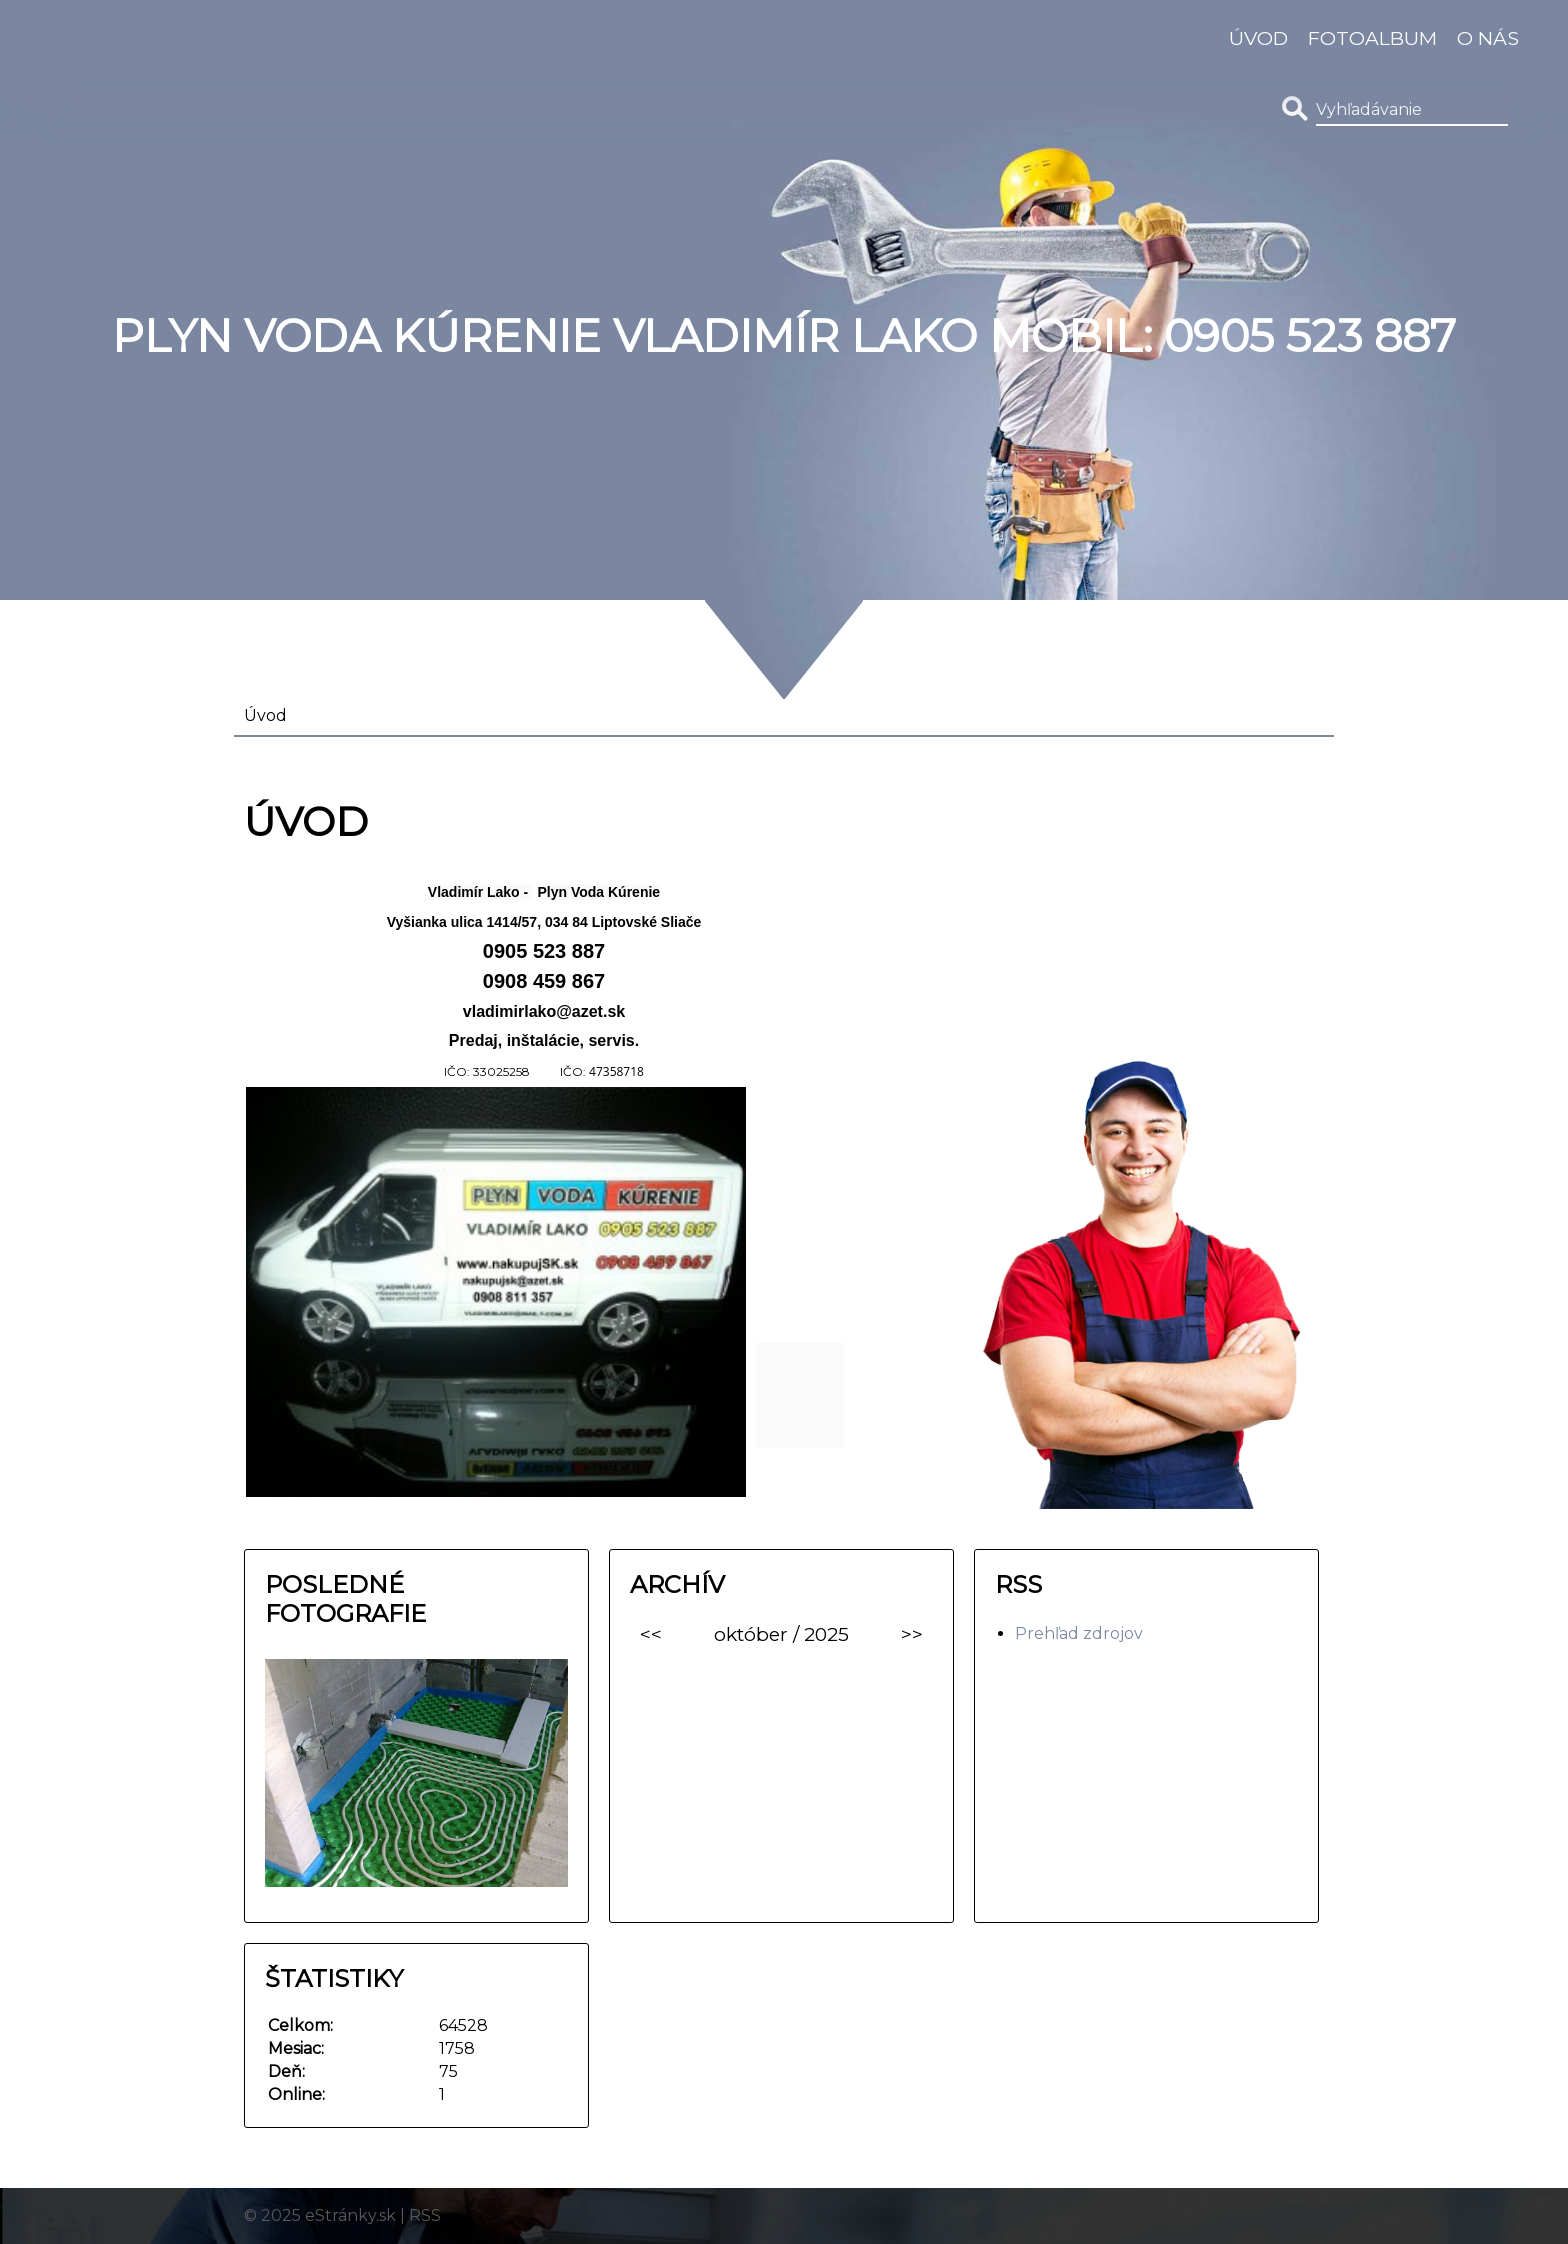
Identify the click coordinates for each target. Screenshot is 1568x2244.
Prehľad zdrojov (1079, 1633)
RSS (425, 2215)
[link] (483, 890)
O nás (1488, 38)
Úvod (1258, 38)
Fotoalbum (1372, 38)
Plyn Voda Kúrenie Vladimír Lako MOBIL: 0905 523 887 (784, 336)
